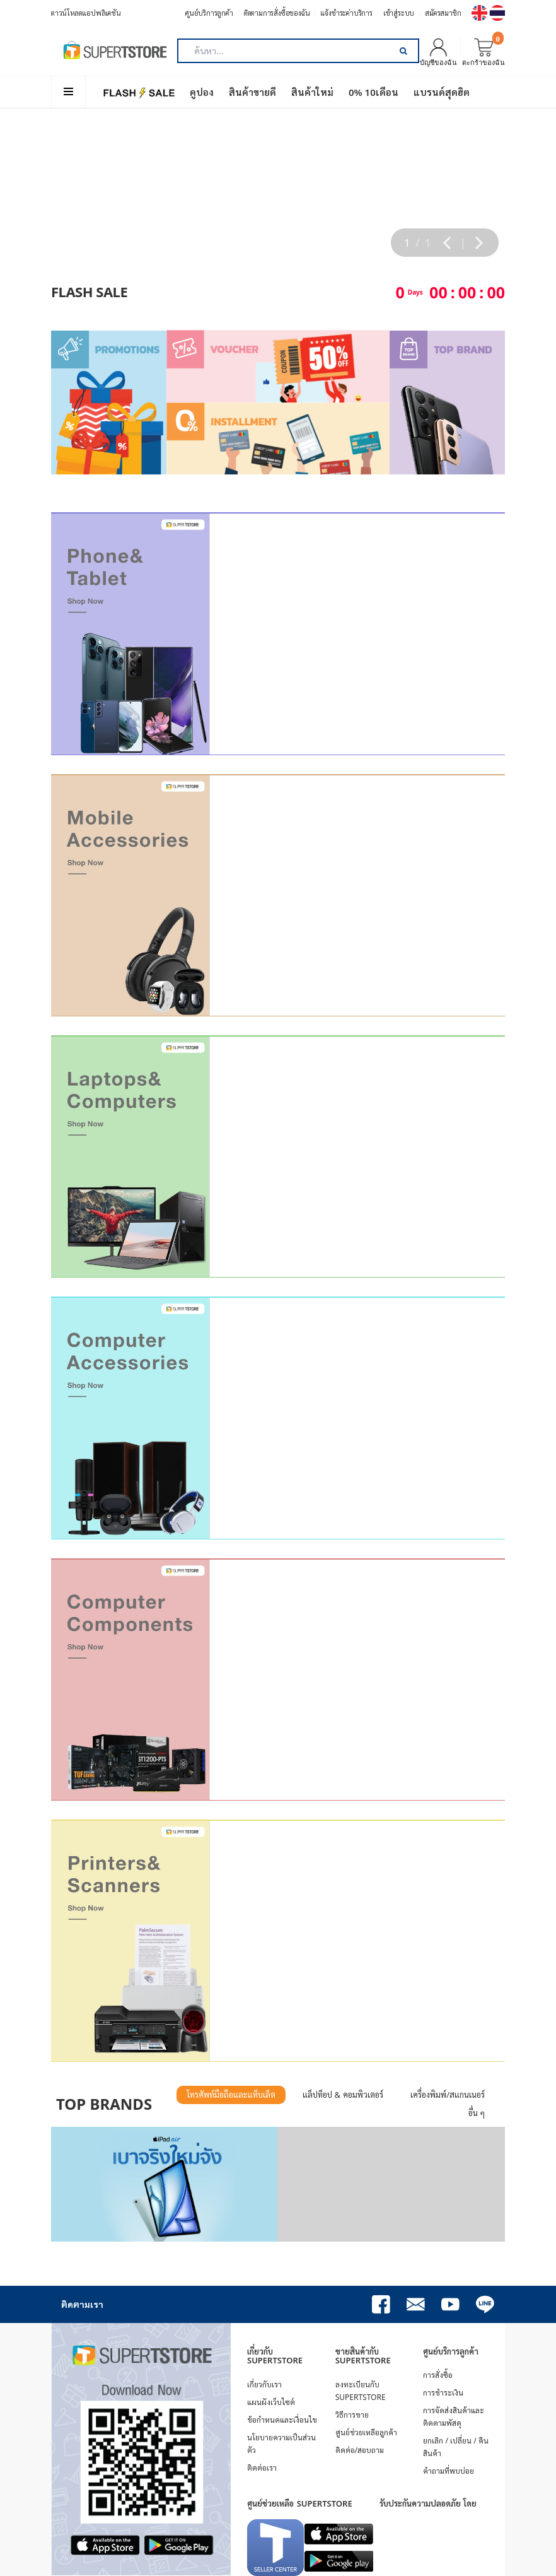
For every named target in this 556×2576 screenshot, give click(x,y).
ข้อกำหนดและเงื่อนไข (282, 2419)
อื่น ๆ (476, 2113)
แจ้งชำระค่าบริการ (346, 13)
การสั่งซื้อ (438, 2375)
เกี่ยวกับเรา (264, 2384)
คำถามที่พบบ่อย (448, 2471)
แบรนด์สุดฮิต (442, 92)
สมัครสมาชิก (443, 13)
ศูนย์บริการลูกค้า (209, 13)
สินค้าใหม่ (312, 92)
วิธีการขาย (352, 2414)
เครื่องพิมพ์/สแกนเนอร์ (447, 2094)
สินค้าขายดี (252, 92)
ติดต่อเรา (262, 2467)
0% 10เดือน (373, 92)
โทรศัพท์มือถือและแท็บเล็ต (231, 2094)
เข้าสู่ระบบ (398, 13)
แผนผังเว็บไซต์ (271, 2402)
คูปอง (202, 92)
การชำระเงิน (443, 2392)
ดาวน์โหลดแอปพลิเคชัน (86, 13)
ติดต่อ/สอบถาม (359, 2450)
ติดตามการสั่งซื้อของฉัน (277, 13)
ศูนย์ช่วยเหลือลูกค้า (366, 2432)
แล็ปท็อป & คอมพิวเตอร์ (343, 2094)
